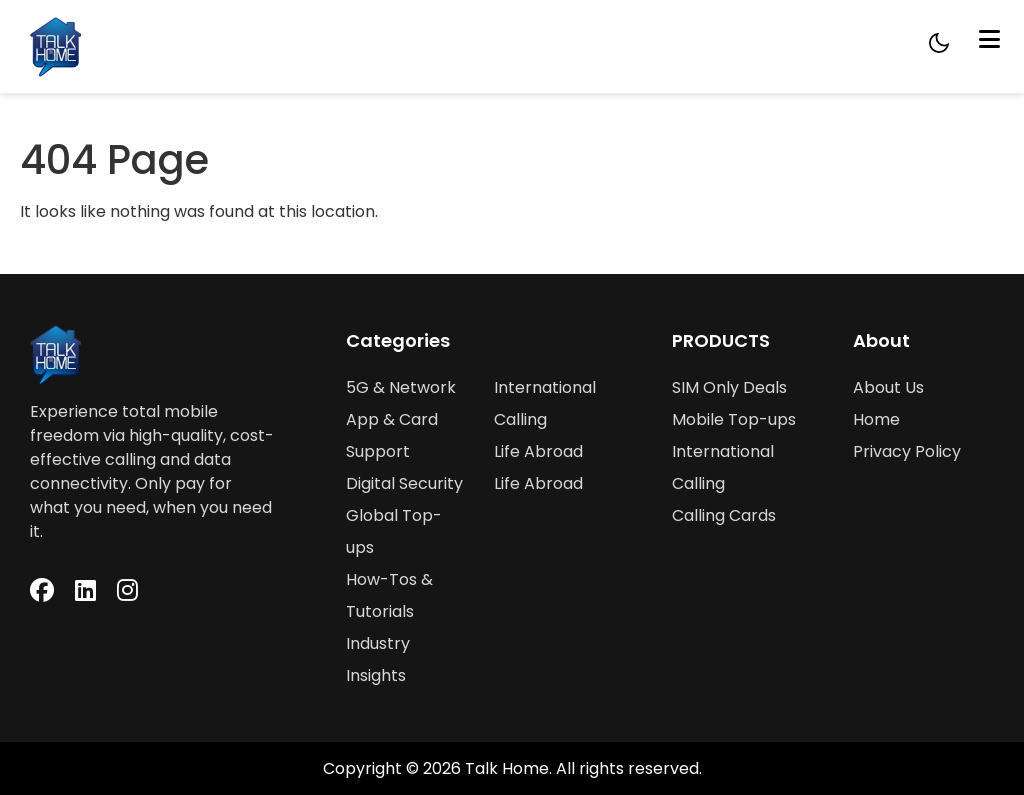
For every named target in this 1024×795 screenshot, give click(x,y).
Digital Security (404, 483)
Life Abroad (538, 451)
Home (876, 419)
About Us (888, 387)
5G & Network (401, 387)
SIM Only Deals (729, 387)
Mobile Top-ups (734, 419)
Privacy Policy (907, 451)
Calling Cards (724, 515)
